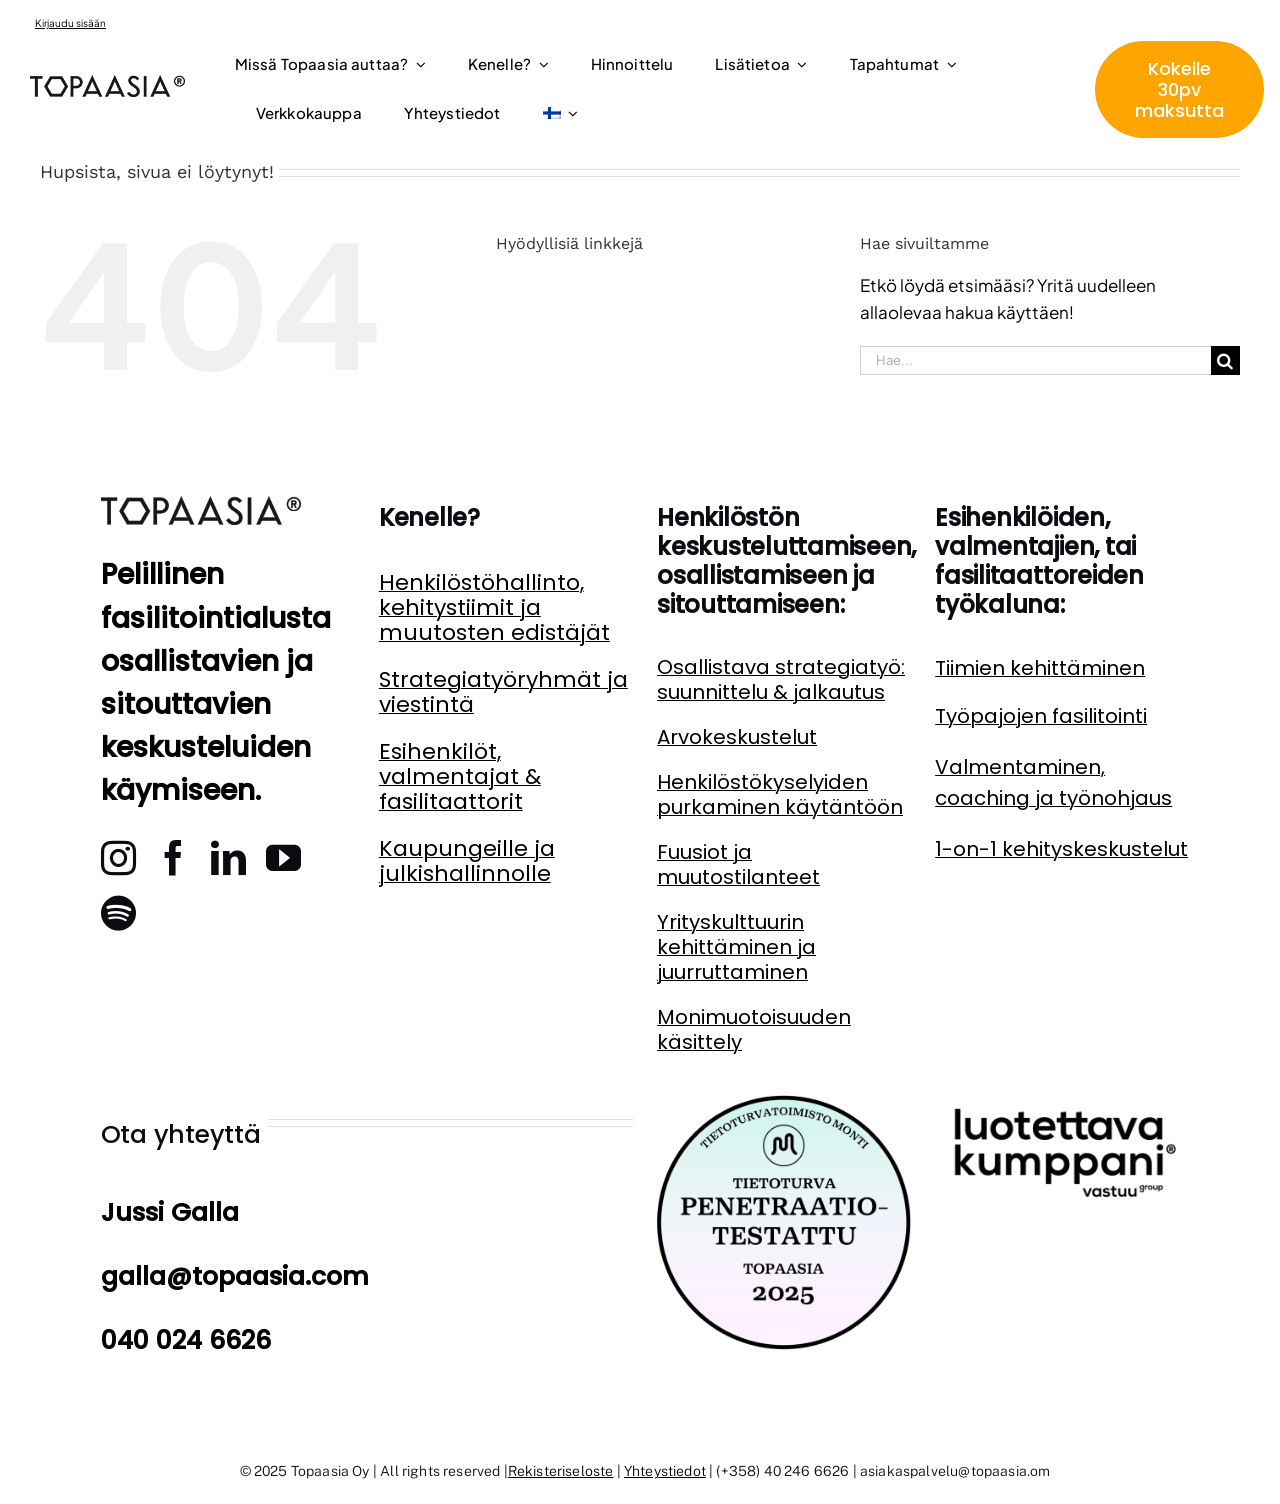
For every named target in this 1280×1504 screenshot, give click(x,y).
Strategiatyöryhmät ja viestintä (503, 692)
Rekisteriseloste (561, 1471)
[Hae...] (1035, 360)
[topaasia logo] (107, 83)
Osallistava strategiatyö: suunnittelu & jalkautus (781, 679)
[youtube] (283, 857)
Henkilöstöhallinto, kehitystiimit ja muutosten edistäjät (494, 607)
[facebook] (173, 857)
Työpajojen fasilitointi (1041, 716)
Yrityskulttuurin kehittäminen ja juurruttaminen (736, 947)
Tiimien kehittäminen (1040, 668)
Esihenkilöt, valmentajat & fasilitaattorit (460, 776)
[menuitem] (561, 114)
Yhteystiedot (665, 1471)
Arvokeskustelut (737, 737)
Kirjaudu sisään (70, 23)
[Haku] (1225, 360)
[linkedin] (228, 857)
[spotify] (118, 912)
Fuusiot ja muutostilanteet (738, 864)
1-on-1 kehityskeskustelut (1061, 849)
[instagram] (118, 857)
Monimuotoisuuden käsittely (754, 1029)
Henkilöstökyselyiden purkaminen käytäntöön (780, 794)
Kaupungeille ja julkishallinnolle (467, 861)
